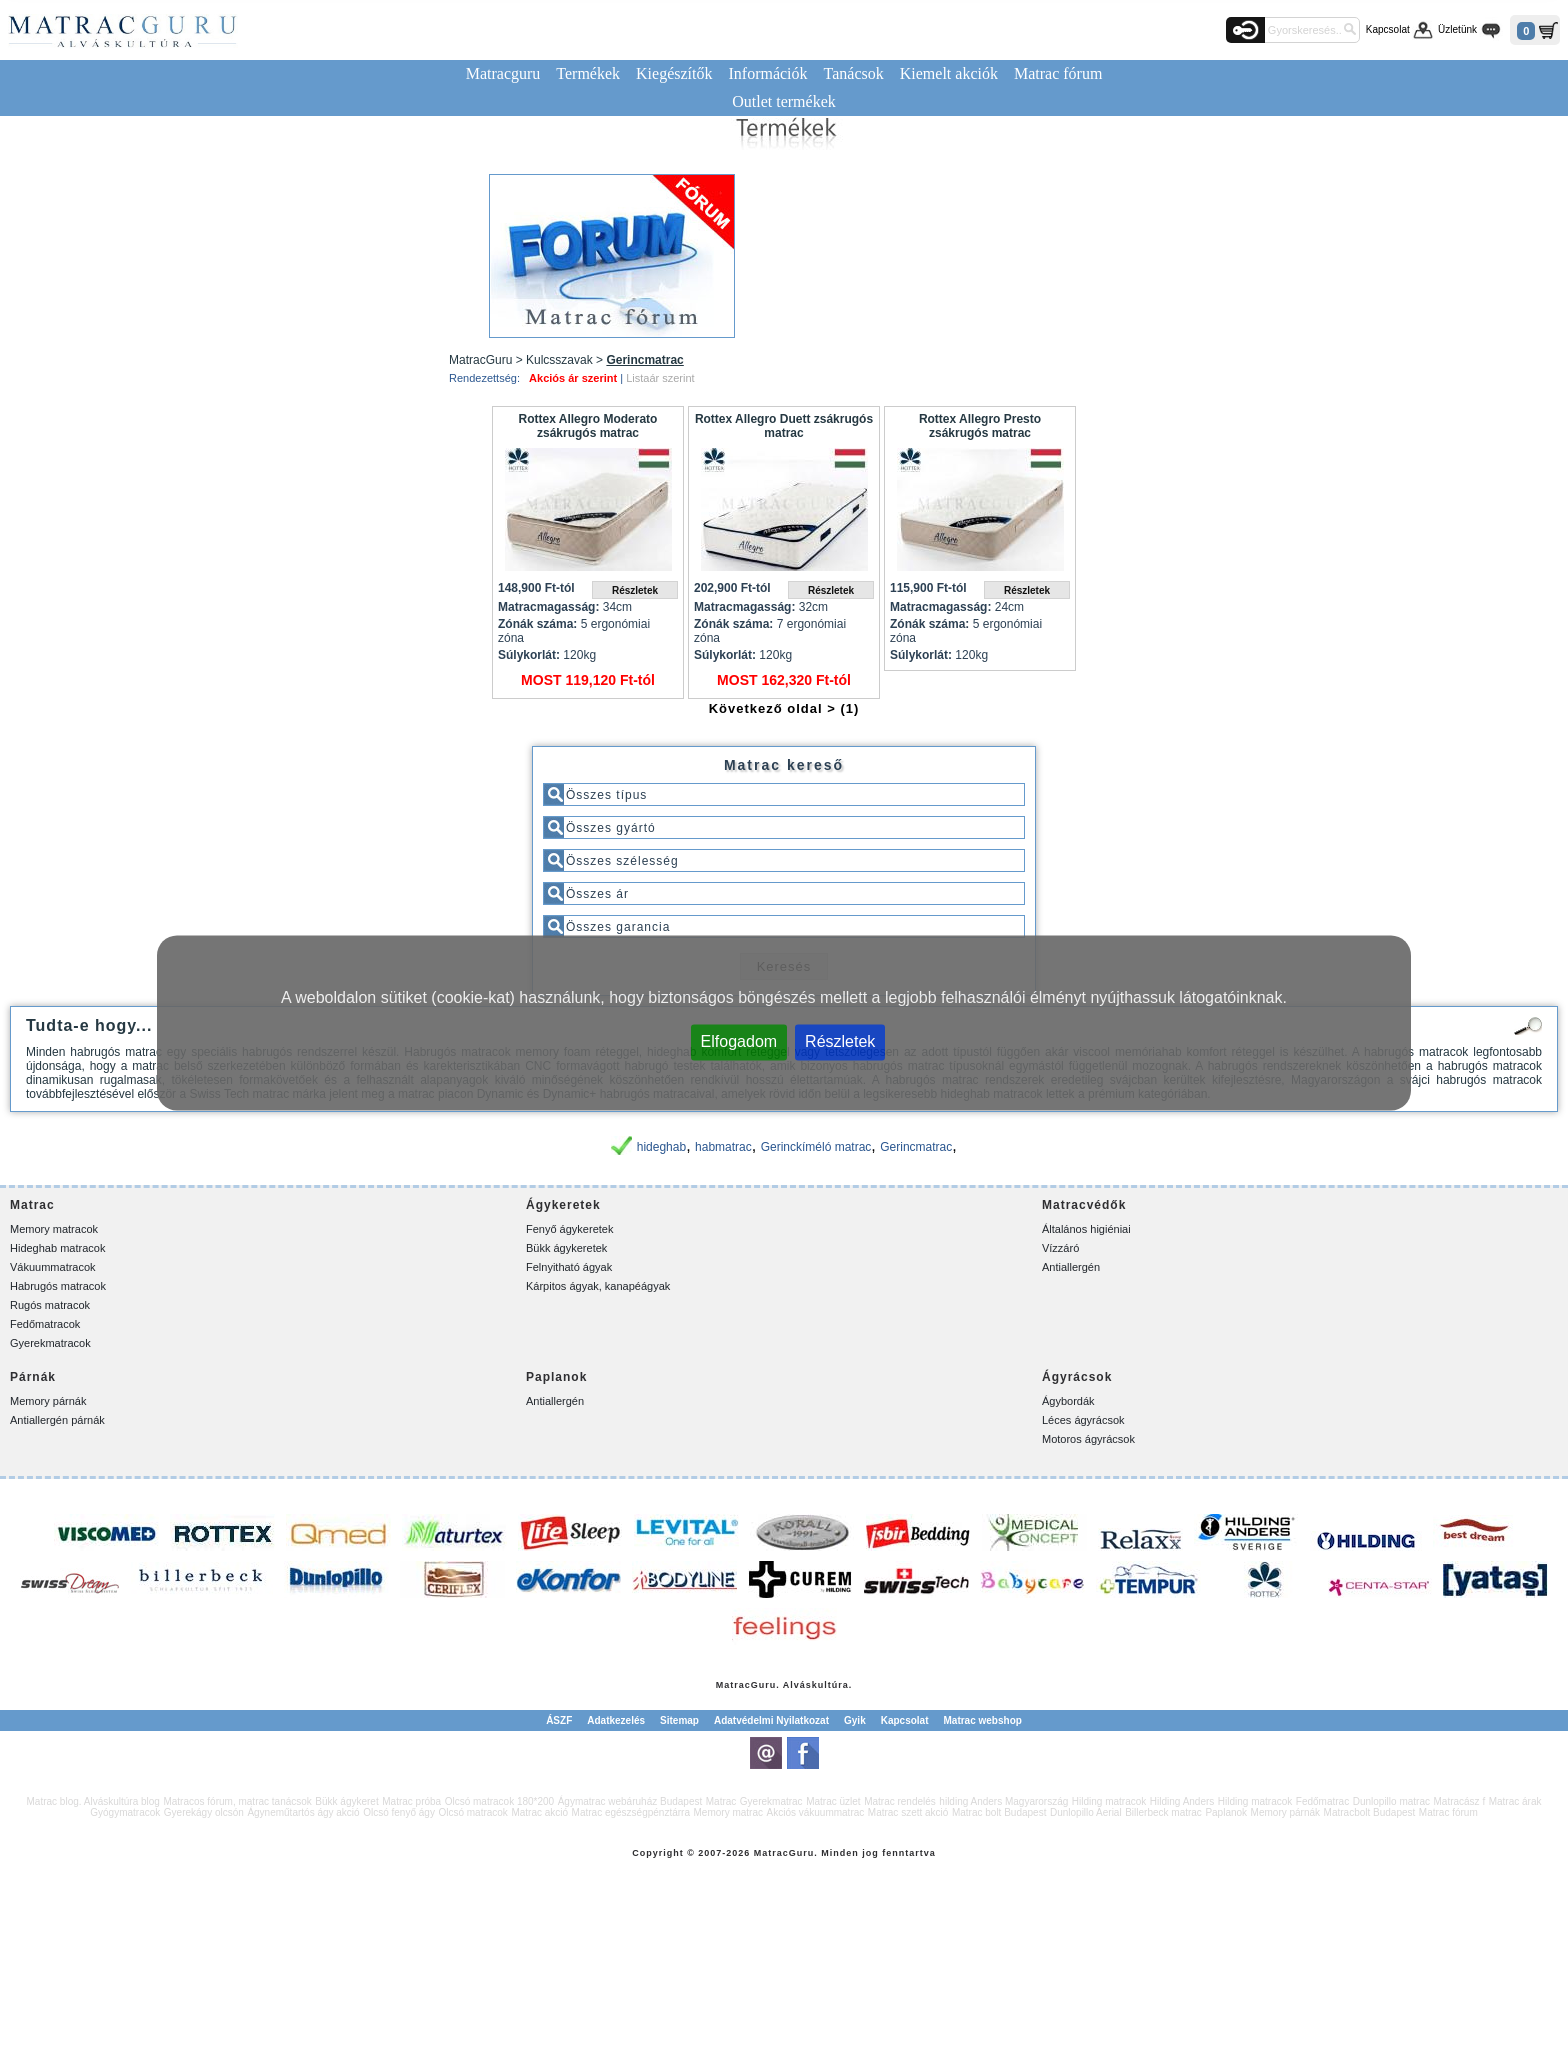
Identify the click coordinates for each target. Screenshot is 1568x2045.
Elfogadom (739, 1040)
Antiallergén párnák (57, 1420)
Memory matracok (54, 1229)
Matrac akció (539, 1812)
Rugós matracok (50, 1305)
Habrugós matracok (58, 1286)
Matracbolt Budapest (1370, 1812)
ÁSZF (559, 1720)
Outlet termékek (784, 101)
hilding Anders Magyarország (1003, 1801)
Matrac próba (411, 1801)
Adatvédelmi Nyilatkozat (771, 1720)
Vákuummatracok (53, 1267)
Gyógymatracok (125, 1812)
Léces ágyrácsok (1083, 1420)
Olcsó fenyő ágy (399, 1812)
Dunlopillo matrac (1391, 1801)
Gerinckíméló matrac (816, 1147)
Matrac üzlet (833, 1801)
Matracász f (1459, 1801)
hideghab (661, 1147)
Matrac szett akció (908, 1812)
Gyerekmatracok (50, 1343)
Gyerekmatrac (771, 1801)
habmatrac (723, 1147)
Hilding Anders (1182, 1801)
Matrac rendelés (900, 1801)
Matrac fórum (1058, 73)
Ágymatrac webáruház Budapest (630, 1801)
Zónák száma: (537, 624)
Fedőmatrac (1322, 1801)
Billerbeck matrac (1163, 1812)
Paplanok (1226, 1812)
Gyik (855, 1720)
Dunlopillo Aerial (1086, 1812)
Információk (767, 73)
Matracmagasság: (548, 607)
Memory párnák (48, 1401)
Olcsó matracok (472, 1812)
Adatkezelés (616, 1720)
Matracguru (503, 73)
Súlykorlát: (529, 655)
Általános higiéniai (1086, 1229)
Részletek (840, 1040)
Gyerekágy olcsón (204, 1812)
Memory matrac (728, 1812)
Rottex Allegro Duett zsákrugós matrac (784, 426)
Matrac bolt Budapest (999, 1812)
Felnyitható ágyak (569, 1267)
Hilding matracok (1109, 1801)
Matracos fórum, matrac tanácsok (237, 1801)
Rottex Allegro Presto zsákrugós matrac (980, 426)
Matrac (733, 1685)
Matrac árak (1515, 1801)
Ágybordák (1068, 1401)
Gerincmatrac (916, 1147)
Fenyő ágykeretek (569, 1229)
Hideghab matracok (57, 1248)
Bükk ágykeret (346, 1801)
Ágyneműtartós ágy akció (303, 1812)
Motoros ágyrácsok (1088, 1439)
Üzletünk (1457, 29)
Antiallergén (1071, 1267)
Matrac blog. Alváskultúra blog (93, 1801)
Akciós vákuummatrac (815, 1812)
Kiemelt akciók (949, 73)
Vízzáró (1060, 1248)
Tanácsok (854, 73)
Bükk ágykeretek (566, 1248)
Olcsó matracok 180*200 (500, 1801)
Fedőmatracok (45, 1324)
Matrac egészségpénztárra (631, 1812)
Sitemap (679, 1720)
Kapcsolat (1388, 29)
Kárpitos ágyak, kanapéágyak (598, 1286)
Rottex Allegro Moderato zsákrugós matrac (588, 426)
